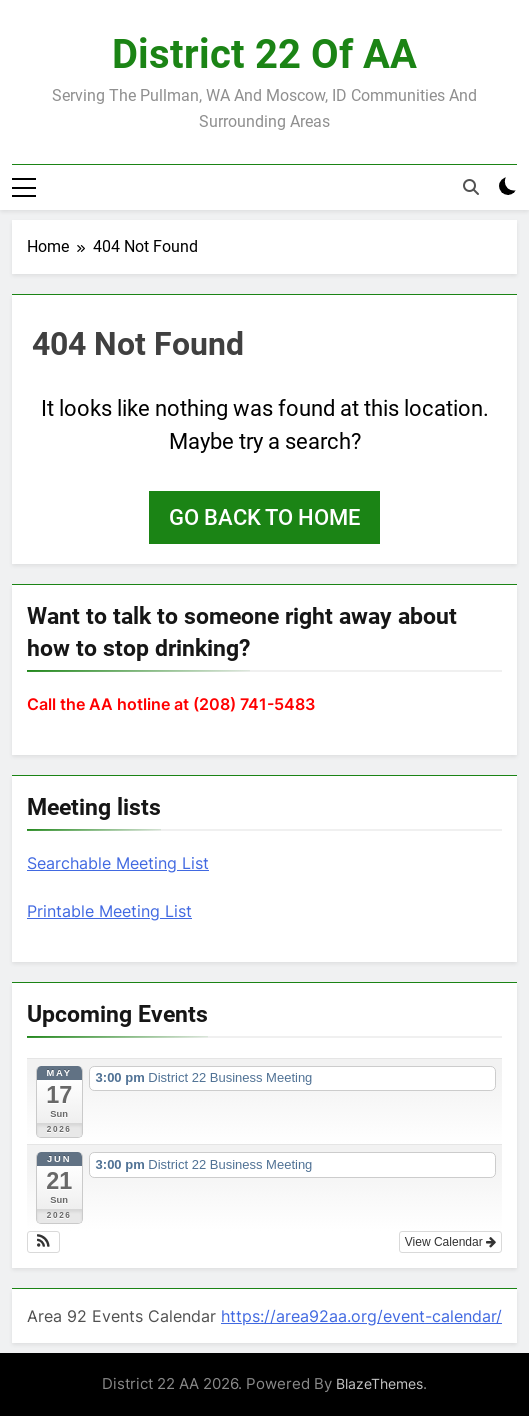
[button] (43, 1242)
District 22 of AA (264, 54)
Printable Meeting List (109, 911)
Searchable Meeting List (118, 863)
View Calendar (450, 1242)
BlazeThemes (379, 1383)
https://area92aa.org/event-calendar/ (361, 1316)
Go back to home (264, 517)
